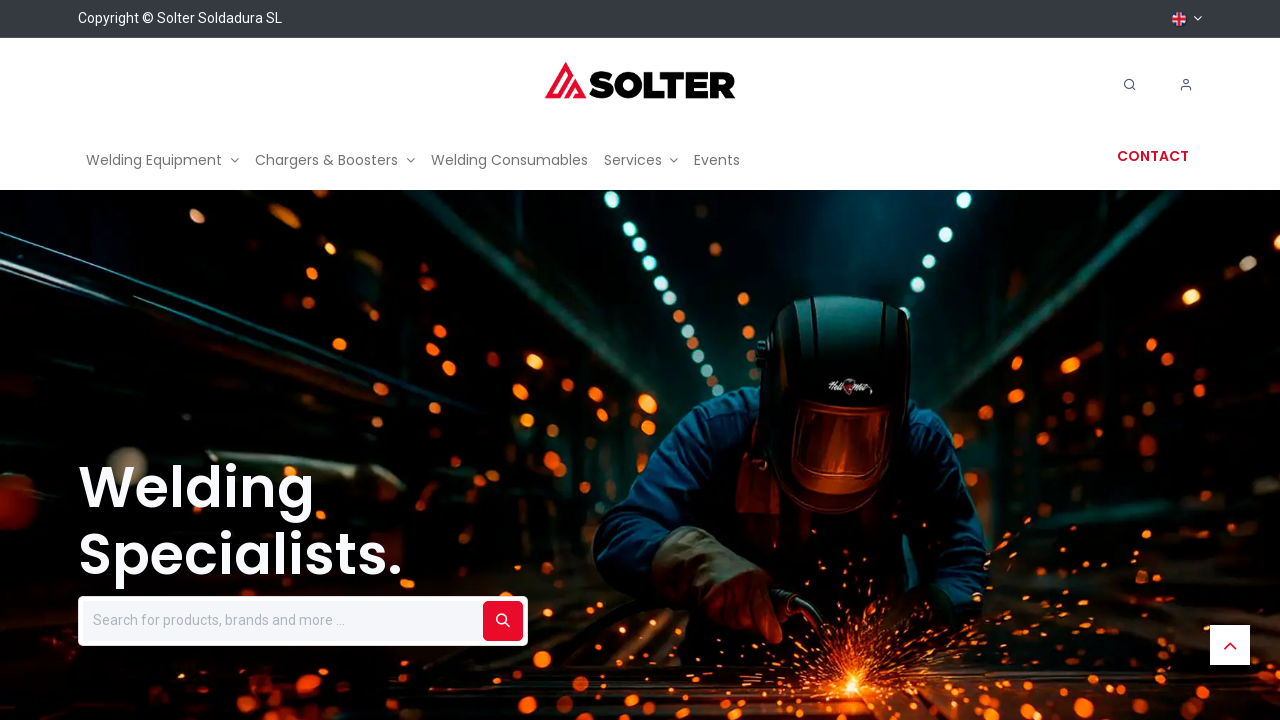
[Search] (1130, 85)
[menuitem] (162, 160)
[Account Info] (1186, 85)
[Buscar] (503, 621)
